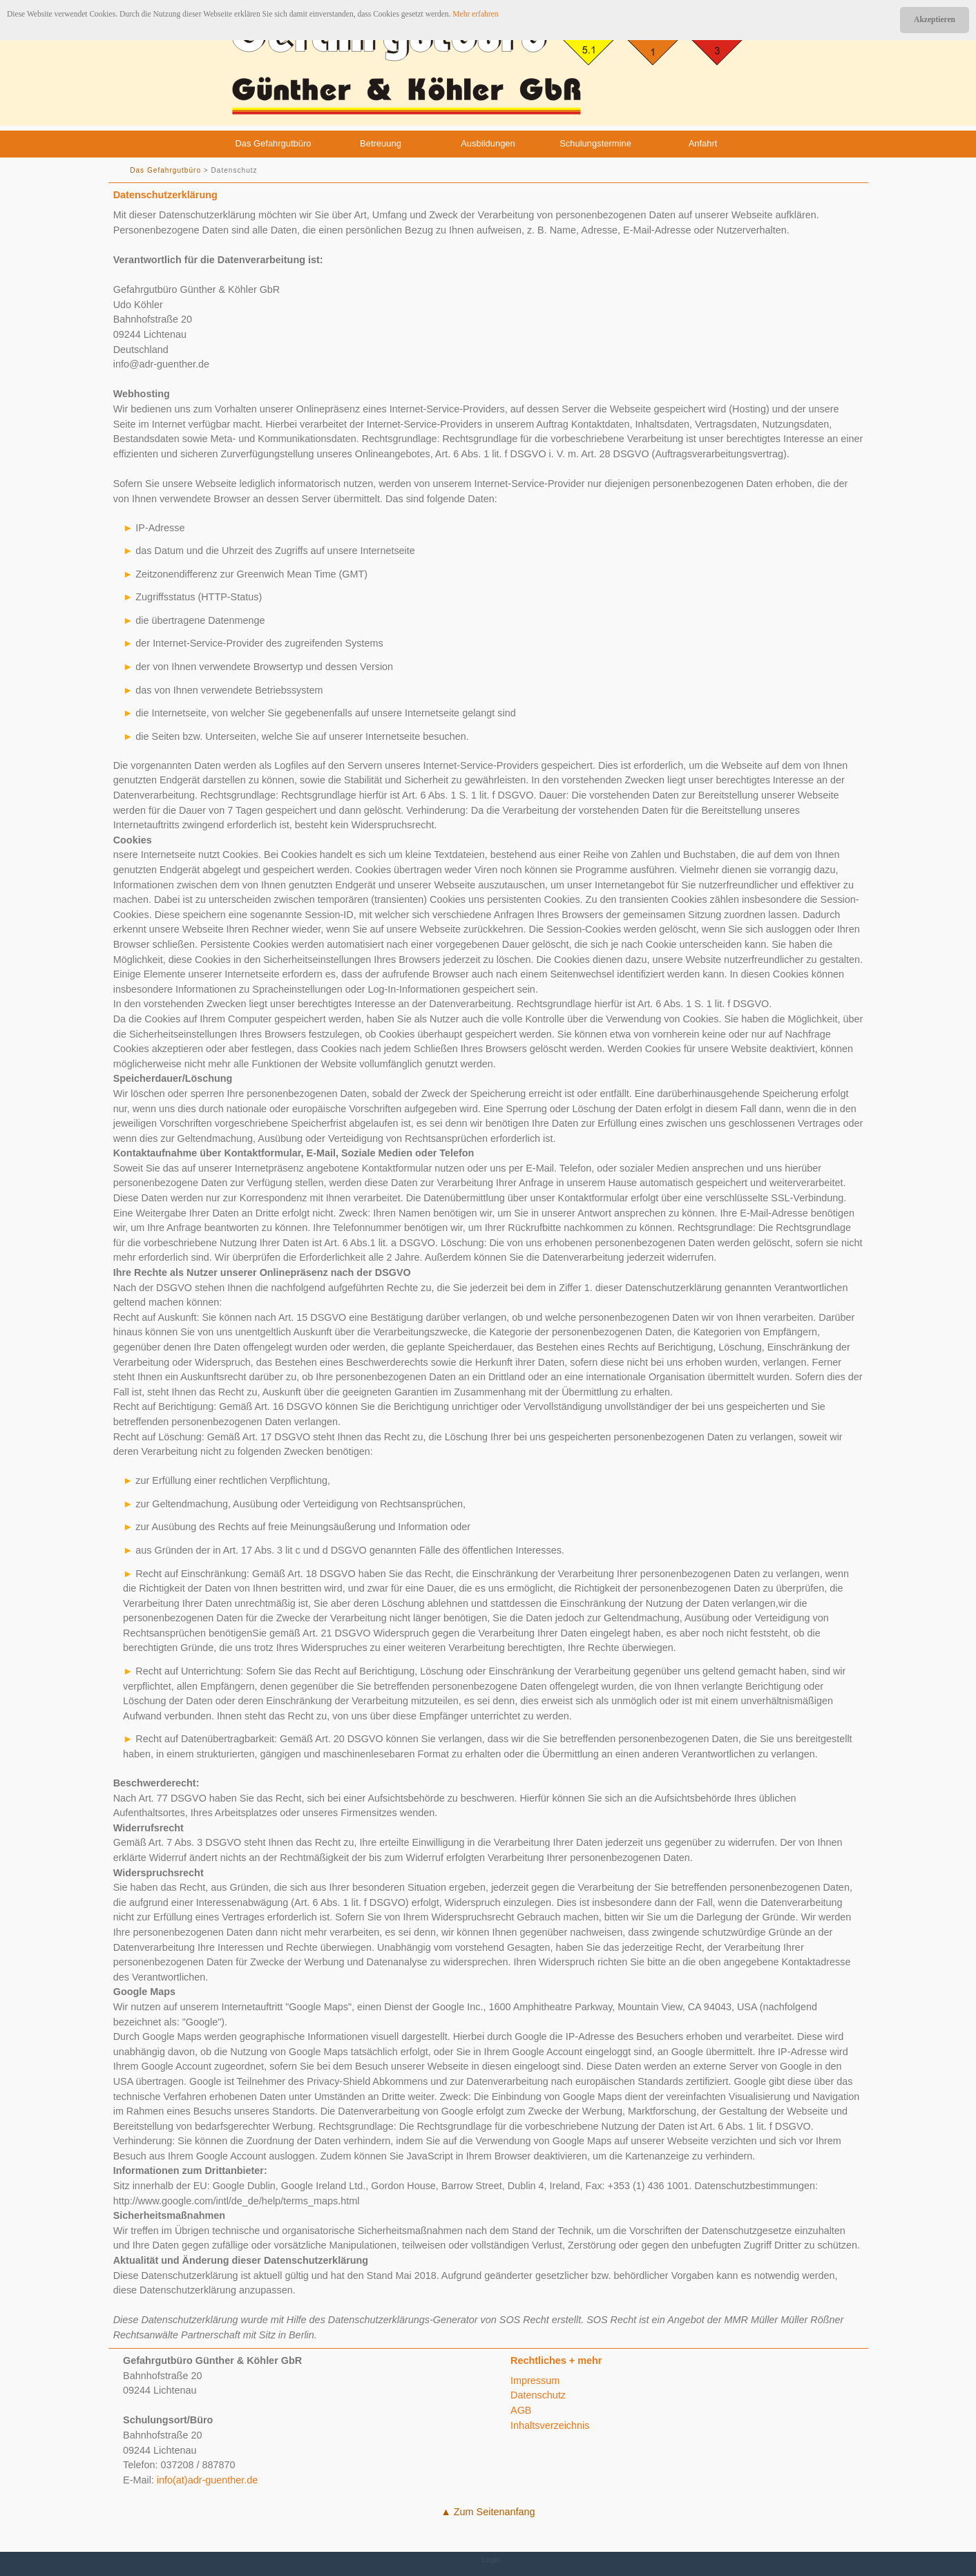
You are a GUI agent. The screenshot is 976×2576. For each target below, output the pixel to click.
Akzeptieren (934, 19)
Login (491, 2559)
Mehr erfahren (475, 14)
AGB (520, 2410)
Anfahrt (703, 143)
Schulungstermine (595, 143)
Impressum (534, 2380)
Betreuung (380, 143)
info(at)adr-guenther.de (207, 2480)
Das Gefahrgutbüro (273, 143)
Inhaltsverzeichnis (549, 2425)
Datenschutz (538, 2395)
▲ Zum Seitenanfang (488, 2511)
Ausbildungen (488, 143)
